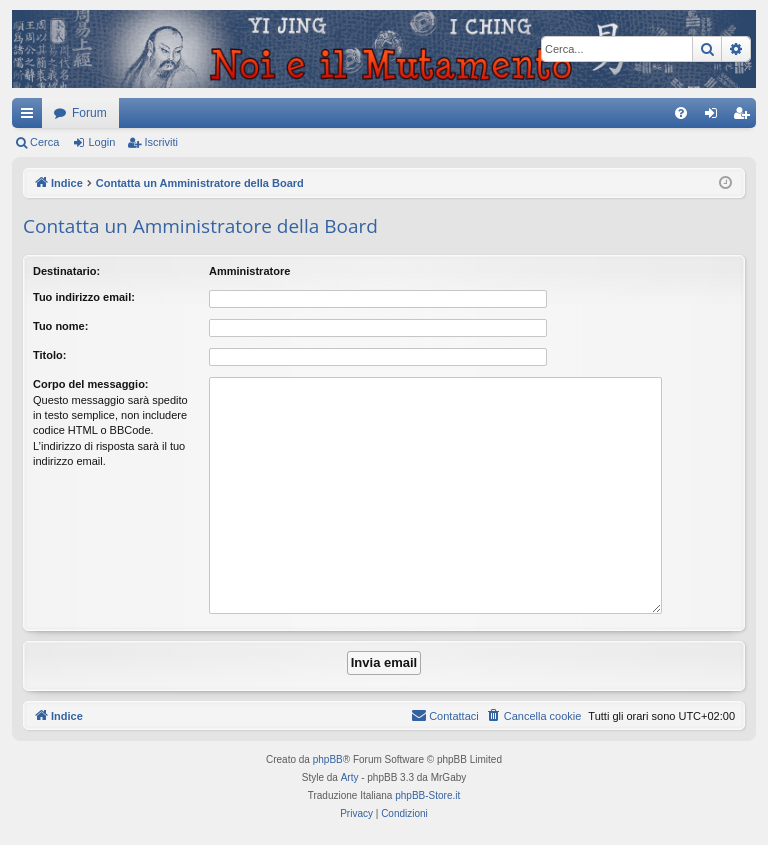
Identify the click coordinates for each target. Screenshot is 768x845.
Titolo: (49, 355)
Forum (89, 113)
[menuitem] (681, 113)
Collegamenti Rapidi (31, 117)
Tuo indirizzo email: (84, 297)
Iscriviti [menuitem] (745, 117)
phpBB (328, 759)
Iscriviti (161, 142)
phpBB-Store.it (427, 795)
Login (101, 142)
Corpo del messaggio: (91, 384)
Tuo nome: (60, 326)
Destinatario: (66, 271)
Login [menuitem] (715, 117)
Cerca (44, 142)
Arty (350, 777)
